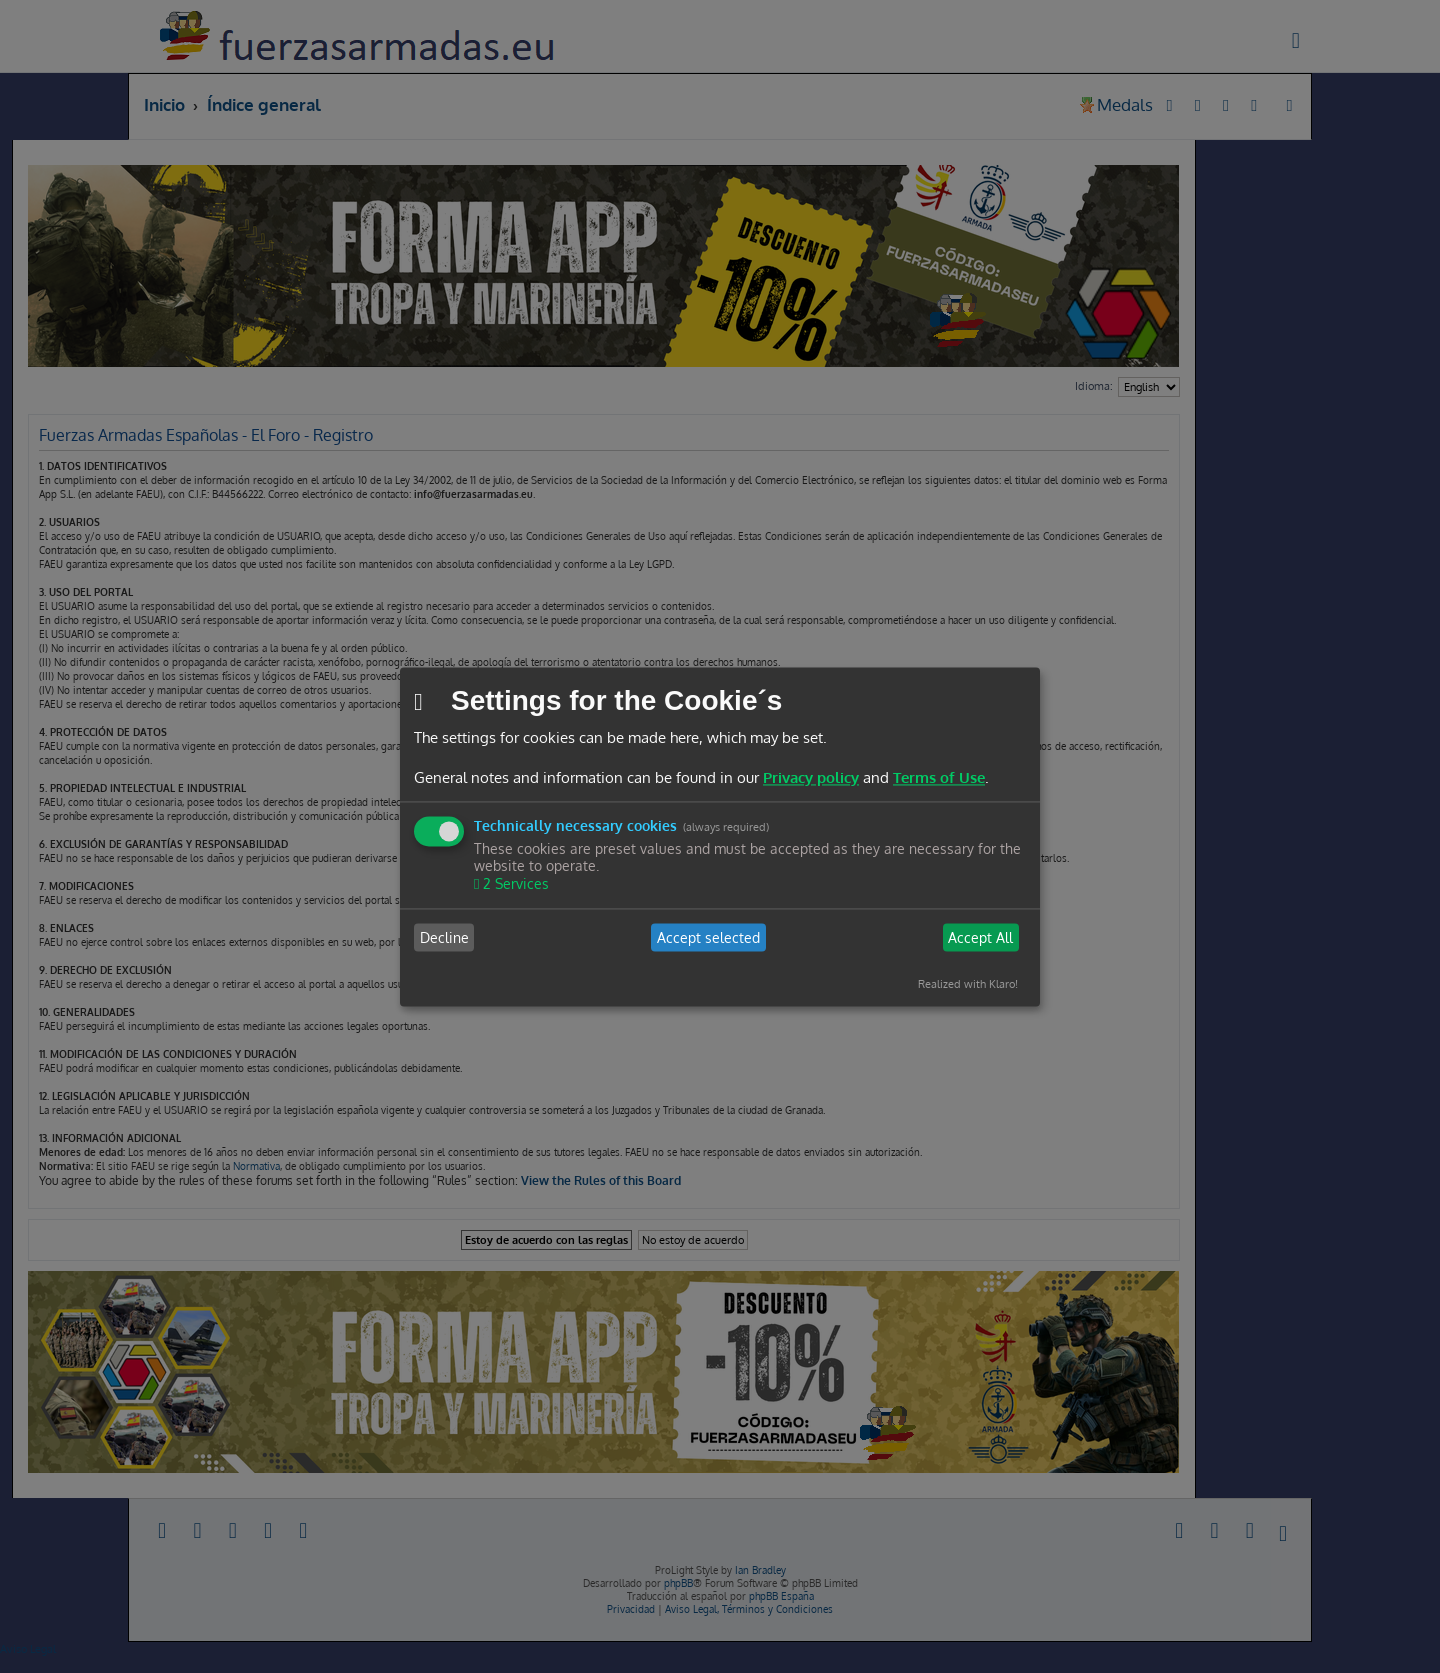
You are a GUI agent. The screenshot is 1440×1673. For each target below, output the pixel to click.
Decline (444, 937)
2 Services (514, 884)
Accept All (980, 937)
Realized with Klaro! (968, 985)
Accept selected (708, 937)
